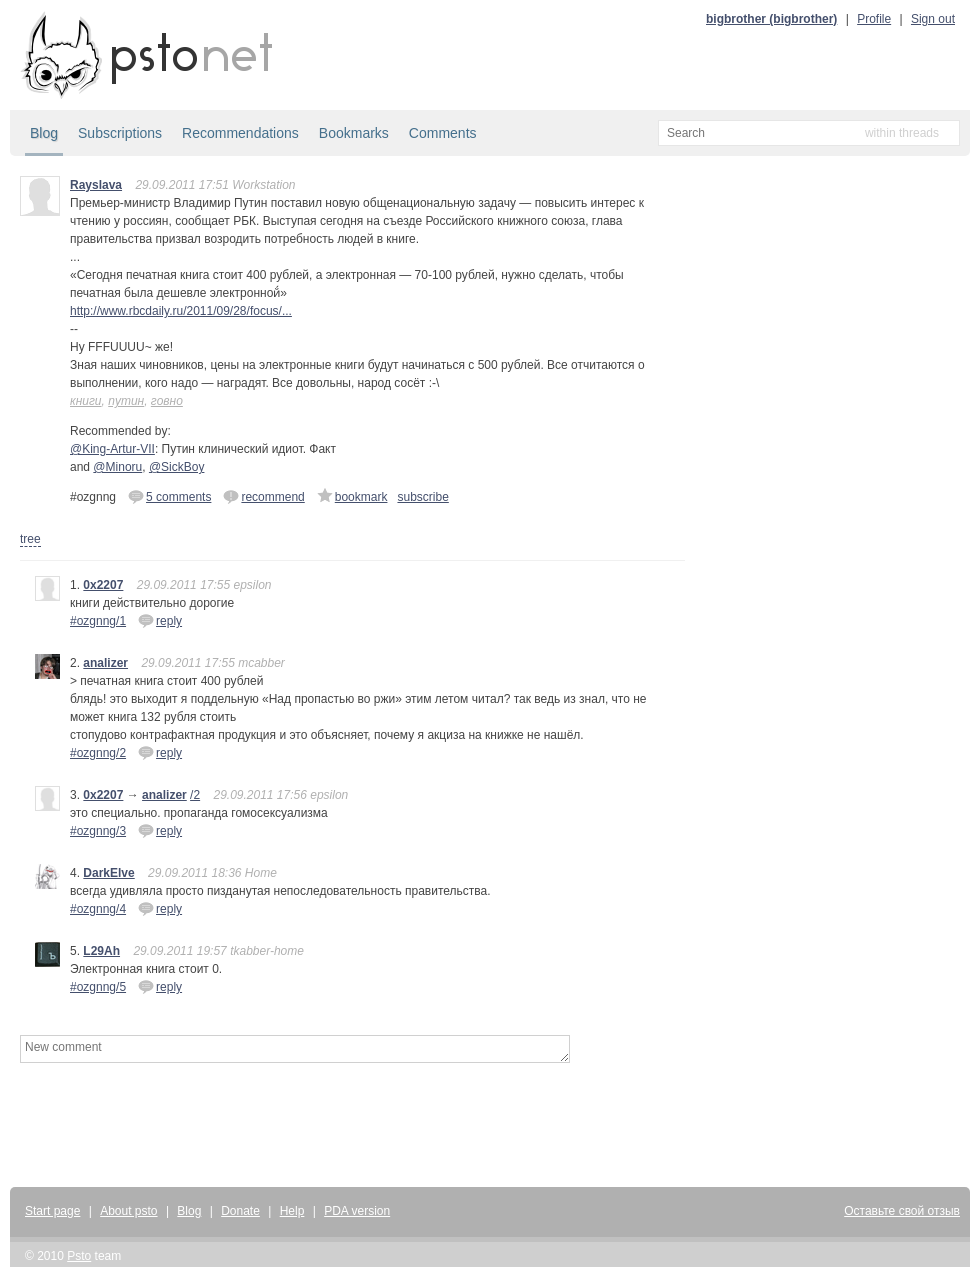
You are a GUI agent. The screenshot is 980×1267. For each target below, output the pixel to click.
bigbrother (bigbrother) (771, 19)
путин (126, 401)
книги (86, 401)
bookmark (352, 496)
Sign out (933, 19)
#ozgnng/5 (98, 987)
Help (292, 1211)
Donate (240, 1211)
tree (30, 539)
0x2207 (103, 585)
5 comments (169, 496)
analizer (105, 663)
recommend (263, 496)
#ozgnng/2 (98, 753)
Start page (52, 1211)
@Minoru (117, 467)
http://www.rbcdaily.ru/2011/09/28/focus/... (181, 311)
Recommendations (240, 133)
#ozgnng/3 (98, 831)
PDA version (357, 1211)
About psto (128, 1211)
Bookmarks (354, 133)
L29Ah (101, 951)
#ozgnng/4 (98, 909)
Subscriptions (120, 133)
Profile (874, 19)
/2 (195, 795)
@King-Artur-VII (112, 449)
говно (167, 401)
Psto (79, 1256)
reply (160, 620)
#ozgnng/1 (98, 621)
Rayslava (96, 185)
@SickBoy (177, 467)
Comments (443, 133)
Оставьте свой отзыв (902, 1211)
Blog (44, 133)
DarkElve (108, 873)
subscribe (422, 497)
